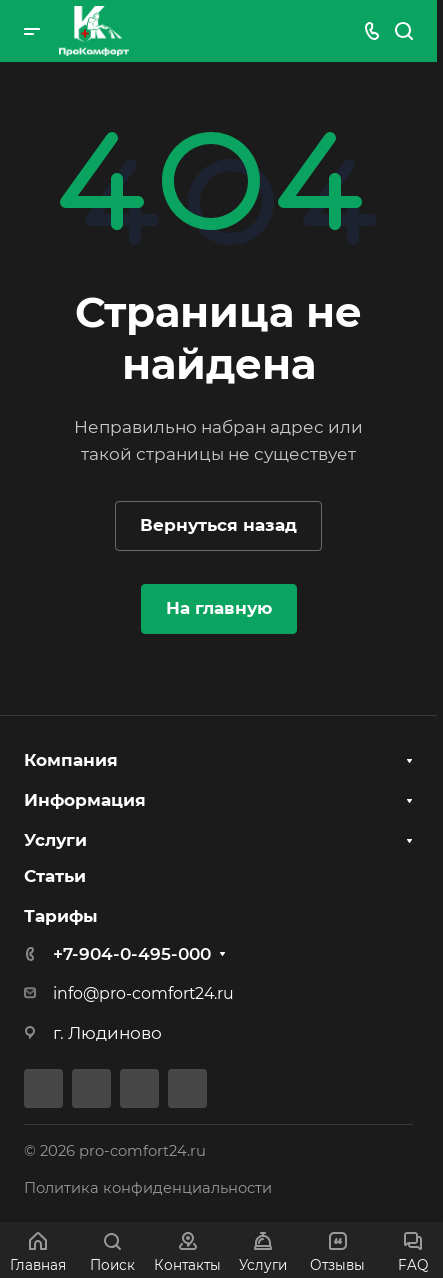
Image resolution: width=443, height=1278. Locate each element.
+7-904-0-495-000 (132, 954)
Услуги (55, 840)
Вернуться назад (218, 525)
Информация (85, 800)
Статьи (55, 876)
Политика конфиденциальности (148, 1188)
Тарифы (61, 916)
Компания (71, 760)
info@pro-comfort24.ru (143, 993)
